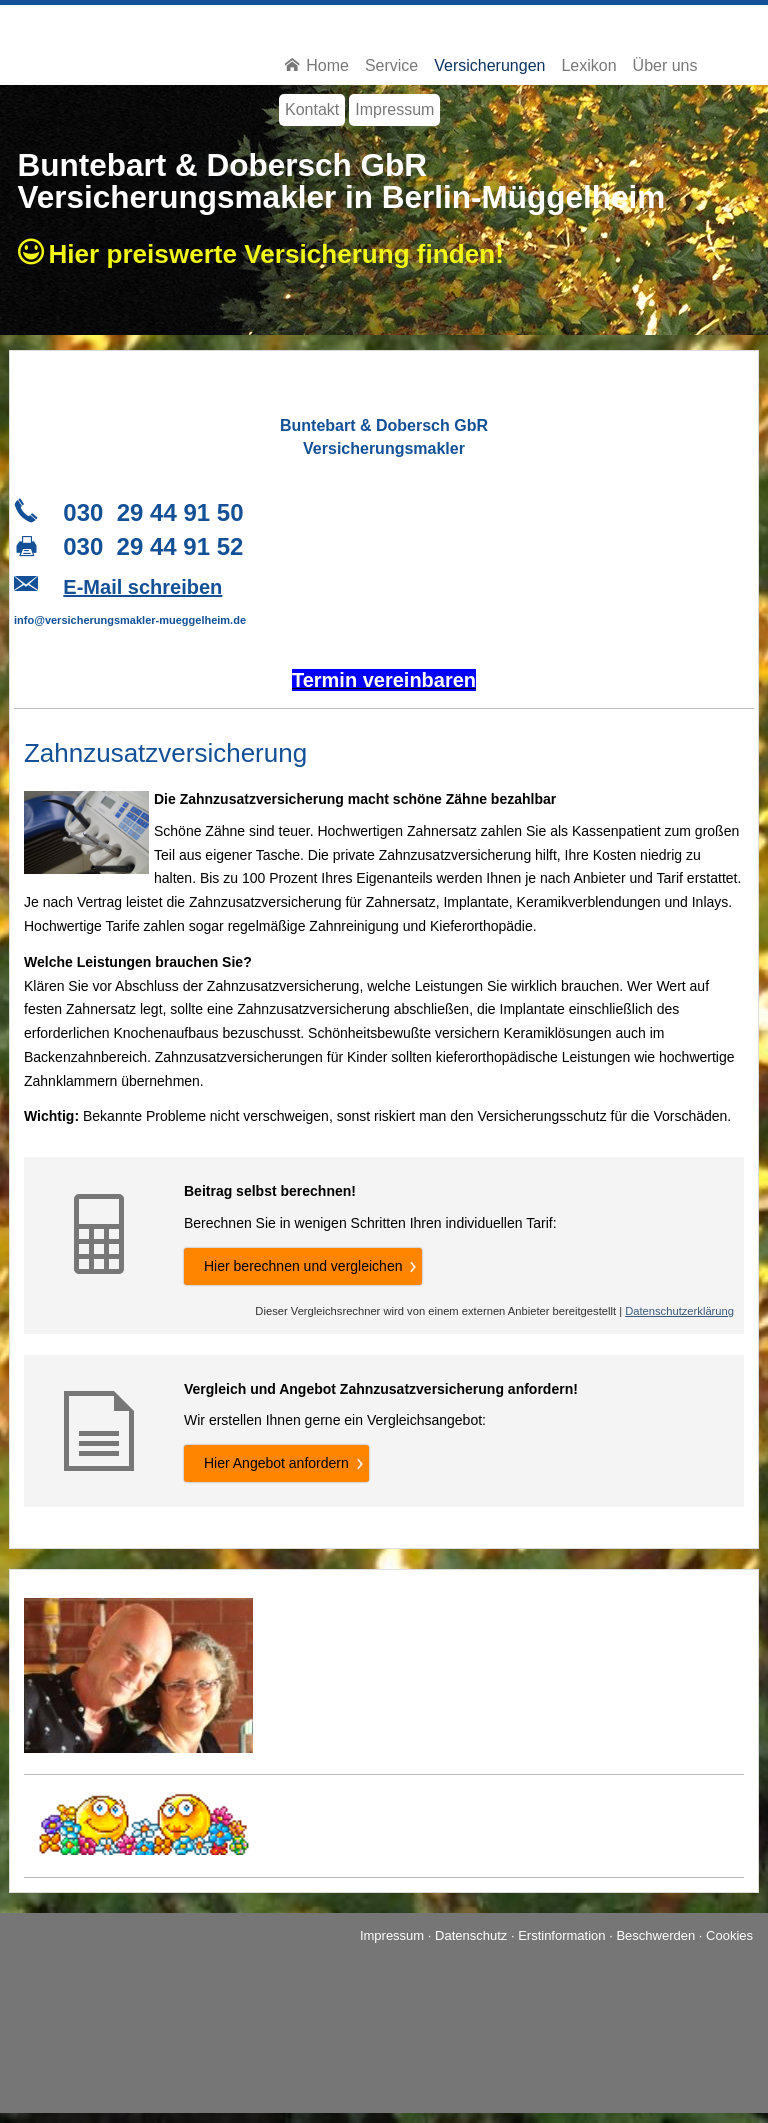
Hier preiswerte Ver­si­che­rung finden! (284, 254)
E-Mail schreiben (142, 587)
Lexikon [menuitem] (588, 65)
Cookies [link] (729, 1935)
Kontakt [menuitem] (312, 109)
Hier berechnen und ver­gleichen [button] (303, 1266)
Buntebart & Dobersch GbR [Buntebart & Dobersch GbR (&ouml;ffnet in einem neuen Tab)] (223, 165)
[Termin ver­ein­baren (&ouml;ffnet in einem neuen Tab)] (384, 682)
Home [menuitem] (317, 65)
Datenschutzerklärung (679, 1311)
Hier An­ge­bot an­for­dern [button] (276, 1463)
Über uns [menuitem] (665, 65)
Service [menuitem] (391, 65)
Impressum (392, 1935)
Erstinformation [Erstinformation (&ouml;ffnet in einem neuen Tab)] (561, 1935)
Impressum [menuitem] (394, 109)
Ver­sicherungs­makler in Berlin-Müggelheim (342, 197)
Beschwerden (655, 1935)
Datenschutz (471, 1935)
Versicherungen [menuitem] (489, 65)
